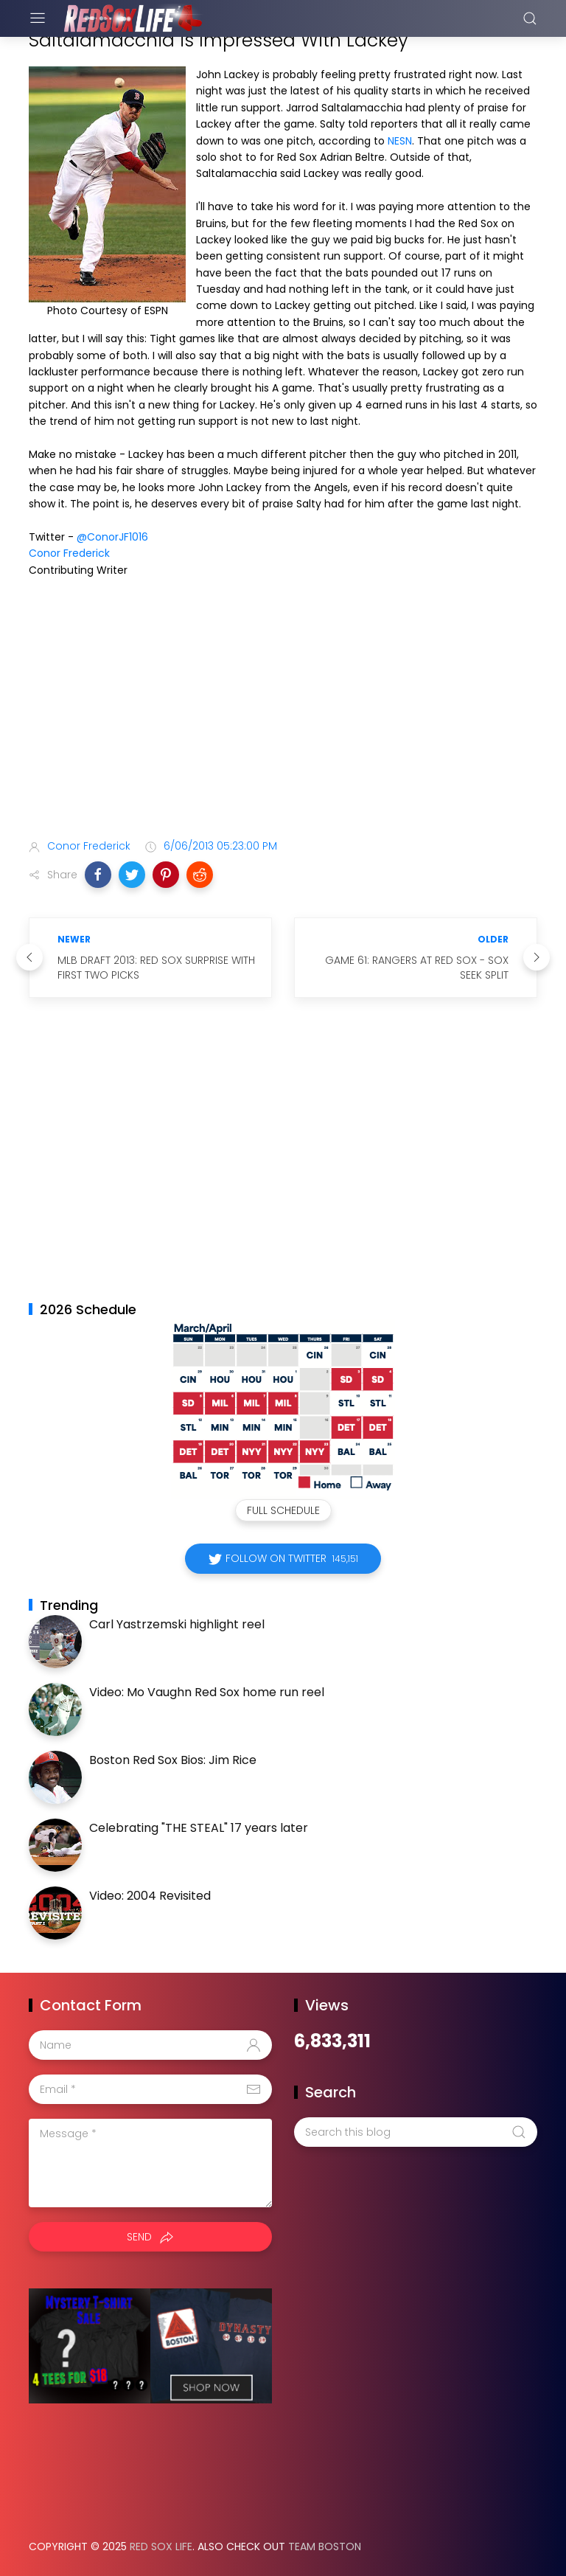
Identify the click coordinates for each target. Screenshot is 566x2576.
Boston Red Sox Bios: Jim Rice (172, 1760)
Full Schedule (283, 1510)
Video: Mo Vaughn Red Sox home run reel (206, 1692)
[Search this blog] (415, 2132)
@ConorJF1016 (112, 537)
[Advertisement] (283, 711)
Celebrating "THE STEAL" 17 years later (198, 1827)
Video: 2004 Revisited (150, 1895)
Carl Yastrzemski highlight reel (177, 1624)
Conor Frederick (69, 553)
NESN (400, 140)
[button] (98, 874)
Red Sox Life (161, 2546)
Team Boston (324, 2546)
